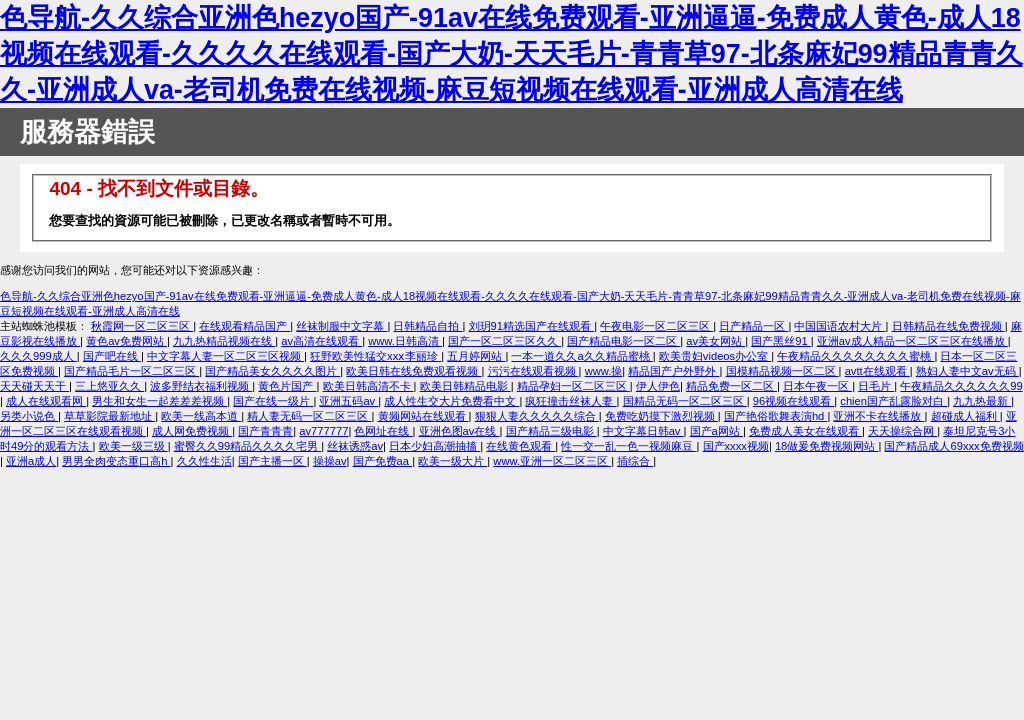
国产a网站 (716, 431)
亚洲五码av (348, 401)
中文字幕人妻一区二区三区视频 (225, 356)
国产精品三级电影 (551, 431)
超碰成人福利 (965, 416)
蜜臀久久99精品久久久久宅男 (248, 446)
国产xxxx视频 (736, 446)
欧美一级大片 (452, 461)
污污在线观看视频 (533, 371)
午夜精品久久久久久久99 (961, 386)
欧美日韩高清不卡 (368, 386)
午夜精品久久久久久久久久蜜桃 (855, 356)
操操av (330, 461)
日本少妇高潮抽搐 (434, 446)
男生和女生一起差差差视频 (159, 401)
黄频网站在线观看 (423, 416)
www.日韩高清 (405, 341)
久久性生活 (204, 461)
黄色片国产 (287, 386)
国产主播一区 (272, 461)
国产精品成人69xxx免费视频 (953, 446)
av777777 (323, 431)
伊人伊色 (658, 386)
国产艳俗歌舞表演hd (776, 416)
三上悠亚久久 (109, 386)
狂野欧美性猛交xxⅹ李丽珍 (375, 356)
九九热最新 (982, 401)
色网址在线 (383, 431)
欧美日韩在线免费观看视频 (413, 371)
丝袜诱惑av (355, 446)
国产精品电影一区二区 (623, 341)
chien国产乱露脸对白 (893, 401)
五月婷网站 (476, 356)
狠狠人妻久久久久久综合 (537, 416)
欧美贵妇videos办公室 (715, 356)
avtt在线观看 (877, 371)
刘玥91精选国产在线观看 (532, 326)
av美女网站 (715, 341)
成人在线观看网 (46, 401)
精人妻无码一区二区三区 (309, 416)
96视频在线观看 (794, 401)
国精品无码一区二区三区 (685, 401)
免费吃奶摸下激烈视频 (661, 416)
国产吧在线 (112, 356)
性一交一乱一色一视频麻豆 (628, 446)
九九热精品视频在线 (224, 341)
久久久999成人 (38, 356)
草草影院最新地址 (109, 416)
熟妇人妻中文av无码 (967, 371)
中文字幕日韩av (643, 431)
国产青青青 (265, 431)
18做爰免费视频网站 (827, 446)
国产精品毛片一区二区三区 (131, 371)
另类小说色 (29, 416)
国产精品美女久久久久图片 (272, 371)
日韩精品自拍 (427, 326)
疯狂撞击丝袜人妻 (570, 401)
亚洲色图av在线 (459, 431)
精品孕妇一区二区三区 (573, 386)
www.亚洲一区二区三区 (552, 461)
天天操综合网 (902, 431)
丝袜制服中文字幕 (341, 326)
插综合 (635, 461)
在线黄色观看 (520, 446)
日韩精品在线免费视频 (948, 326)
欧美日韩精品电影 (465, 386)
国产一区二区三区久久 (504, 341)
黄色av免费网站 (126, 341)
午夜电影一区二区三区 (656, 326)
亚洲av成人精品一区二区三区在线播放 (912, 341)
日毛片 (876, 386)
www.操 (604, 371)
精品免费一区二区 (731, 386)
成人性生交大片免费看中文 (451, 401)
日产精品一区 (753, 326)
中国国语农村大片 (839, 326)
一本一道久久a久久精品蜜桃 (581, 356)
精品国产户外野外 (673, 371)
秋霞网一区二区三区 (142, 326)
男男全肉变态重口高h (116, 461)
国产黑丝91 (781, 341)
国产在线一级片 (273, 401)
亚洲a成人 (31, 461)
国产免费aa (383, 461)
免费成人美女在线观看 (805, 431)
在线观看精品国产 (244, 326)
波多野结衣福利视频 (201, 386)
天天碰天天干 (34, 386)
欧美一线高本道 (201, 416)
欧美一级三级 (133, 446)
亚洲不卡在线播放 (878, 416)
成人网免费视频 (192, 431)
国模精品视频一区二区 (782, 371)
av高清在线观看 (321, 341)
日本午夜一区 (817, 386)
